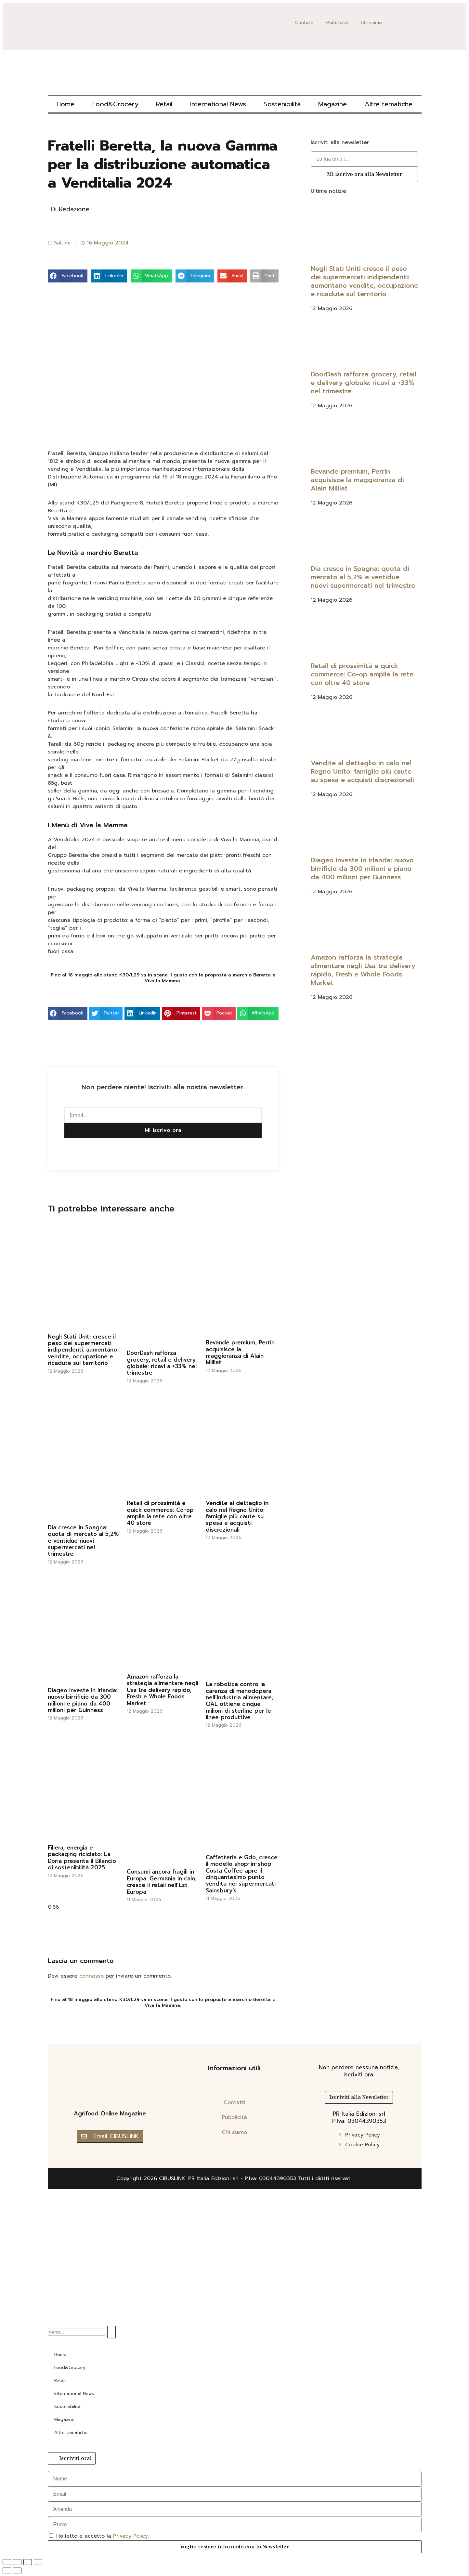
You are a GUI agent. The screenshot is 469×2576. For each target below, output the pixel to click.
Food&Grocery (115, 104)
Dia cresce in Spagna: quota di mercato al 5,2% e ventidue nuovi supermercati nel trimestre (83, 1540)
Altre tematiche (388, 104)
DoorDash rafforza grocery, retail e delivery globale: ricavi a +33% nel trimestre (162, 1363)
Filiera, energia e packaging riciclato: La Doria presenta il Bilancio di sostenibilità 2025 (82, 1857)
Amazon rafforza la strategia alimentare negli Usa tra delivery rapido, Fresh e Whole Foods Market (162, 1689)
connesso (91, 1976)
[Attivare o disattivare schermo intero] (17, 2562)
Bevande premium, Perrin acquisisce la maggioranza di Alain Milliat (240, 1352)
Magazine (332, 104)
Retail (164, 104)
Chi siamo (371, 22)
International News (218, 104)
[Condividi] (27, 2562)
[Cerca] (111, 2332)
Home (65, 104)
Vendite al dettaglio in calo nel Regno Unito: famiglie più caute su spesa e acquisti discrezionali (237, 1516)
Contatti (304, 22)
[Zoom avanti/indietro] (7, 2562)
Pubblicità (337, 22)
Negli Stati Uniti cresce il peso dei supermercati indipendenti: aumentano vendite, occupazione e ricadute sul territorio (82, 1349)
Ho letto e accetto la (102, 2536)
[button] (67, 275)
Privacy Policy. (131, 2536)
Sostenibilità (282, 104)
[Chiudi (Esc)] (38, 2562)
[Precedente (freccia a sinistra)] (7, 2570)
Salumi (62, 243)
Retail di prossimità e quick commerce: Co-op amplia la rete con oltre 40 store (160, 1513)
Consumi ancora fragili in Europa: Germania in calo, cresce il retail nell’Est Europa (162, 1881)
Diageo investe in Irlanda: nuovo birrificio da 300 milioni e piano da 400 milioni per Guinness (82, 1700)
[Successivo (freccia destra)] (17, 2570)
